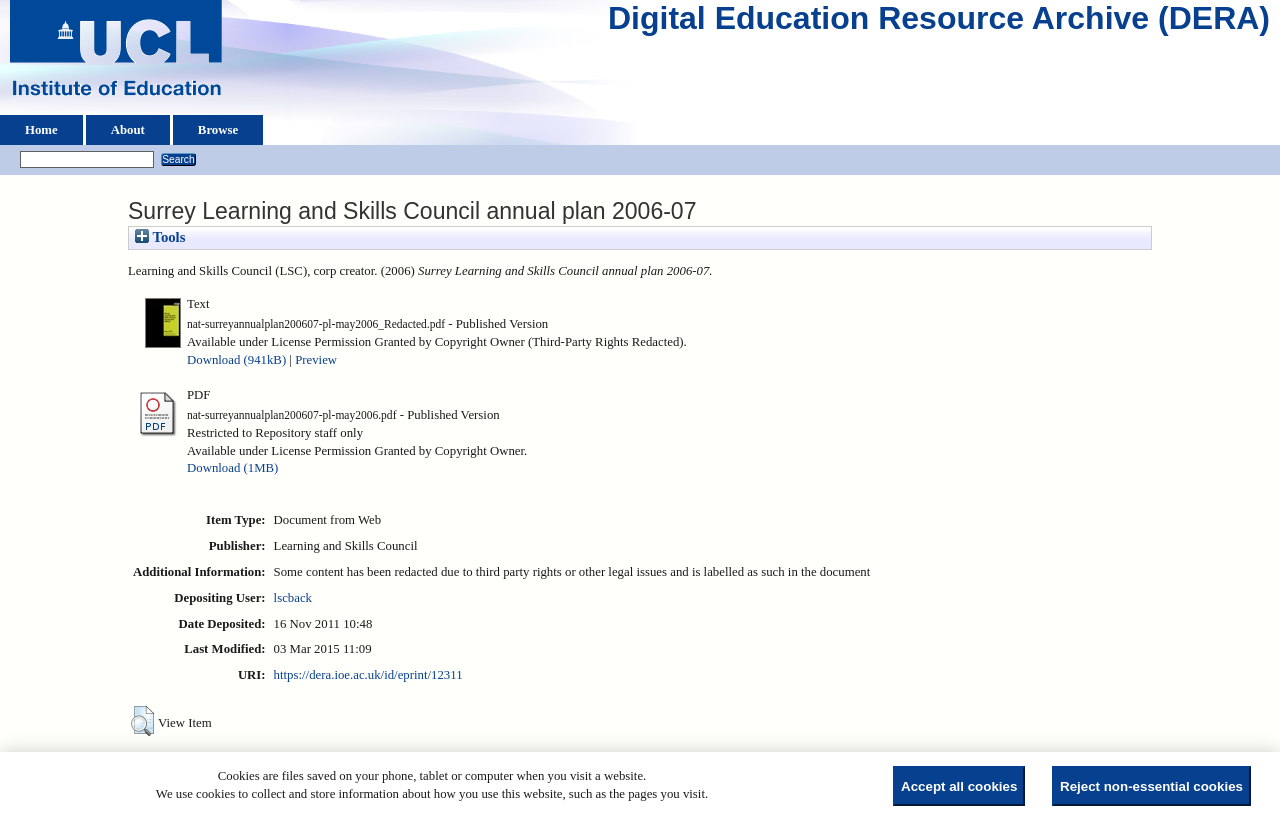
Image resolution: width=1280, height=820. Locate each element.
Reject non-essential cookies (1151, 786)
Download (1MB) (232, 468)
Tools (160, 237)
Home (41, 130)
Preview (316, 360)
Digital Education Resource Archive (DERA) (939, 23)
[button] (142, 721)
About (128, 130)
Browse (218, 130)
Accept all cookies (959, 786)
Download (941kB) (236, 360)
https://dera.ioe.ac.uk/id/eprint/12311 (368, 675)
